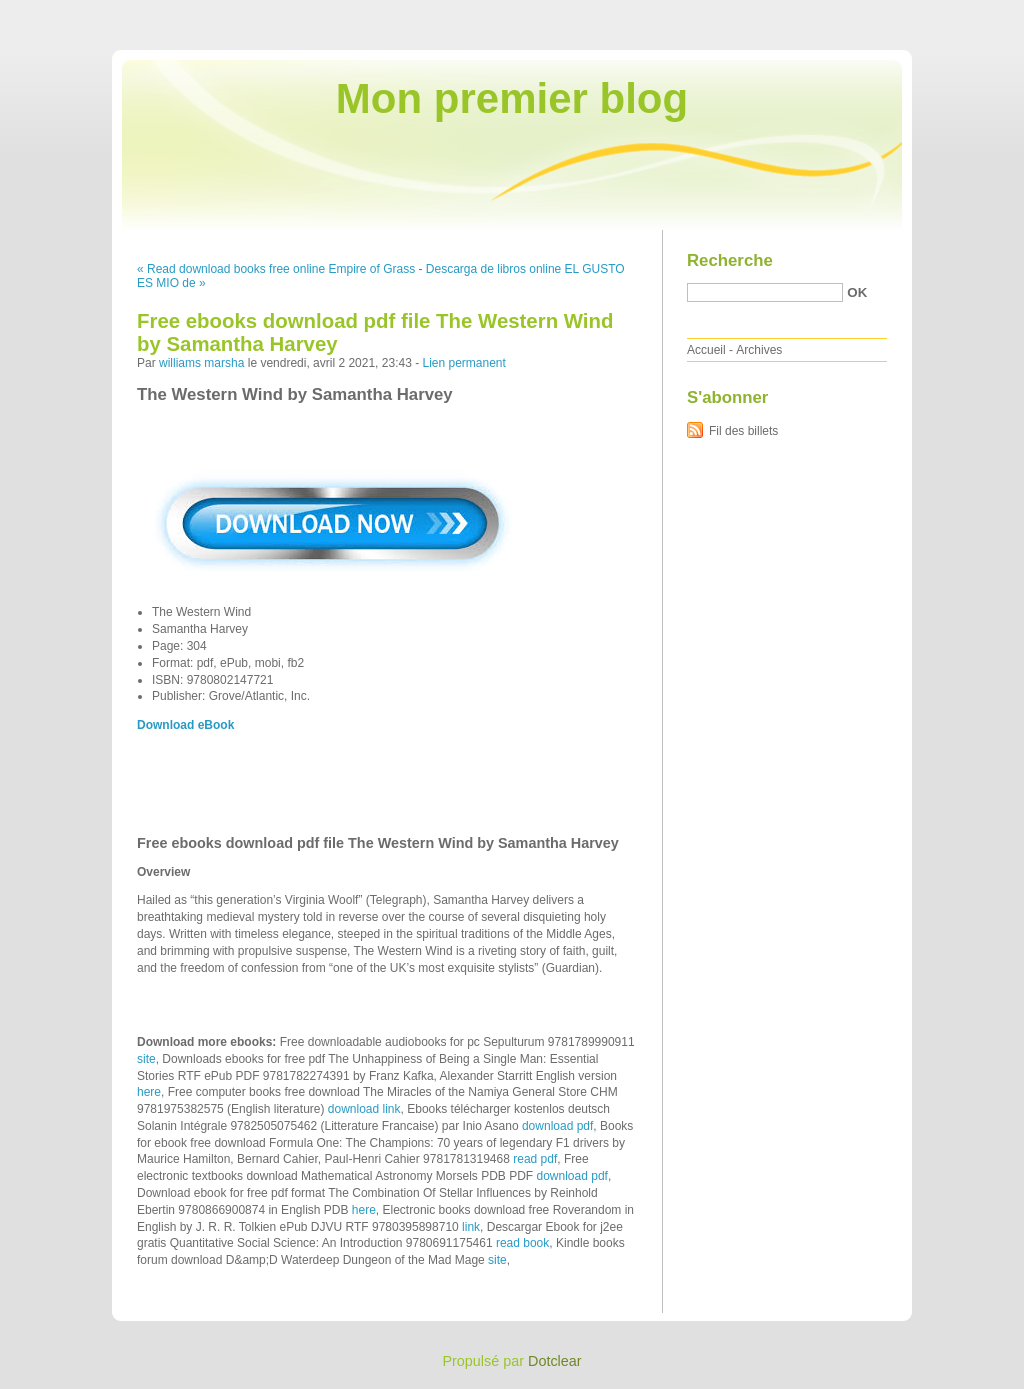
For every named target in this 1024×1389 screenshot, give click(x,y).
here (149, 1092)
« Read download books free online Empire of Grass (276, 269)
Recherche (730, 260)
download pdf (557, 1126)
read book (522, 1243)
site (146, 1059)
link (471, 1227)
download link (364, 1109)
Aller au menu (867, 14)
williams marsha (201, 363)
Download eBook (185, 725)
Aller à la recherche (965, 14)
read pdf (535, 1159)
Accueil (706, 350)
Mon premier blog (512, 98)
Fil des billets (743, 431)
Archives (759, 350)
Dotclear (555, 1361)
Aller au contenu (778, 14)
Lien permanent (463, 363)
